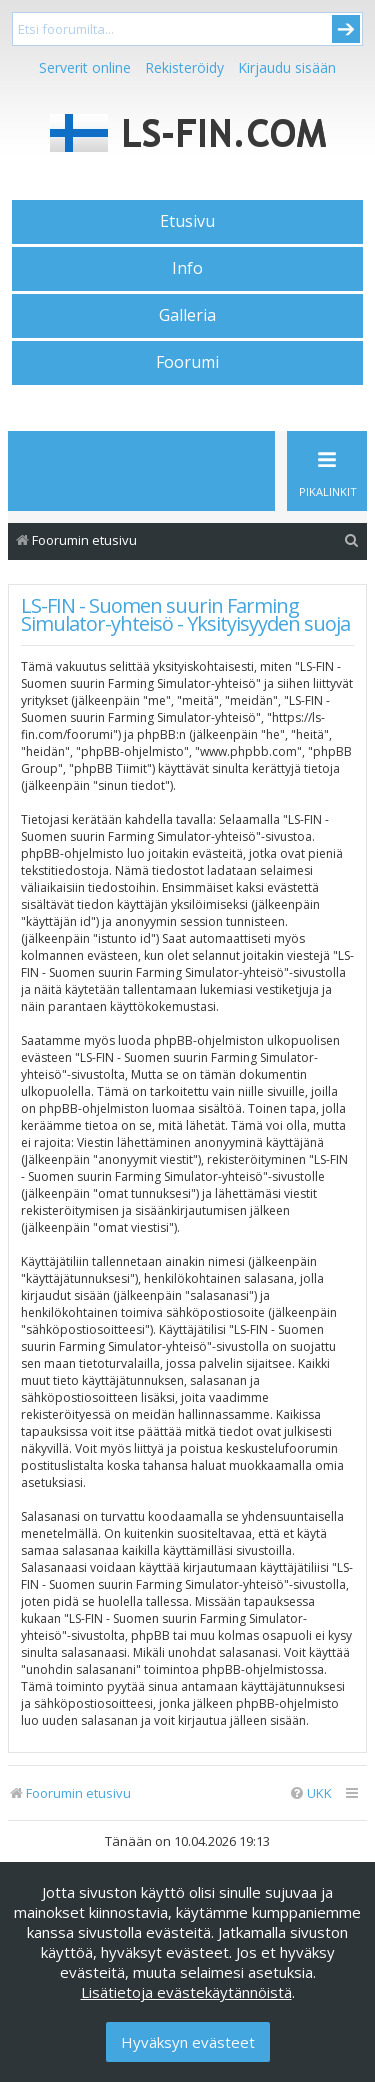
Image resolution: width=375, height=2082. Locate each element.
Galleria (187, 315)
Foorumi (187, 362)
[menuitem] (352, 540)
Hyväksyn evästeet (188, 2042)
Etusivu (187, 221)
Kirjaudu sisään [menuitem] (287, 67)
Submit (346, 29)
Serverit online (85, 67)
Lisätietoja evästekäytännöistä (186, 1992)
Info (187, 268)
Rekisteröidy (184, 67)
